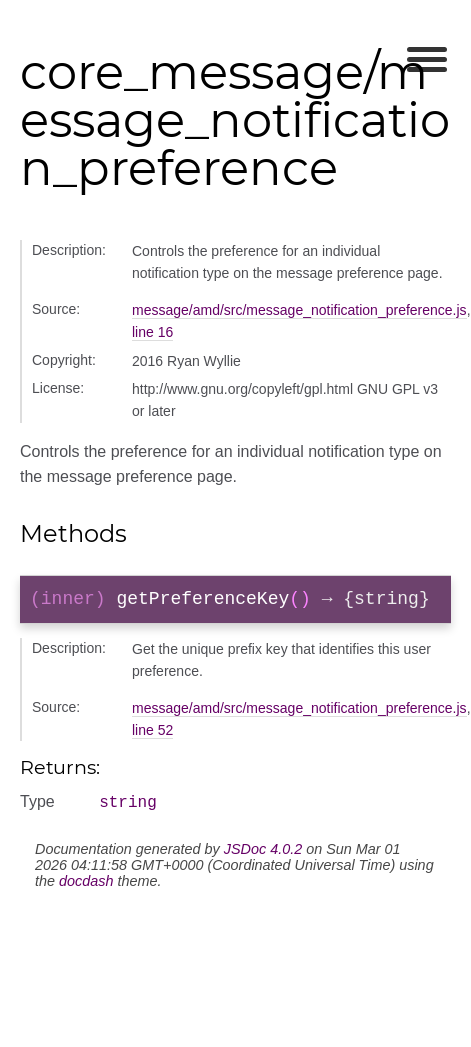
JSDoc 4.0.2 (263, 856)
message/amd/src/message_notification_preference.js (299, 310)
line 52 (152, 734)
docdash (86, 888)
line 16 (152, 332)
